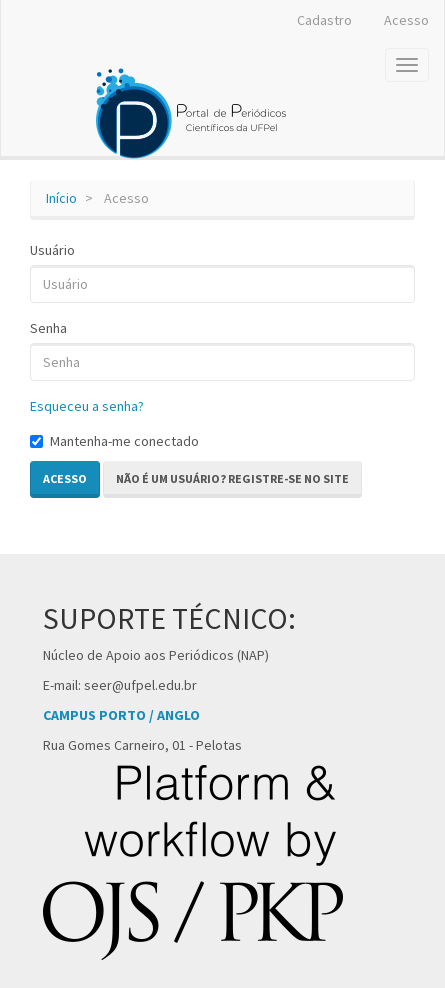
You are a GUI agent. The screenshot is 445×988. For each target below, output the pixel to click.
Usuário (52, 250)
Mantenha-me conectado (114, 441)
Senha (48, 328)
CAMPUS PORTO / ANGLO (121, 715)
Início (61, 198)
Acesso (406, 20)
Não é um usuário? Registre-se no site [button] (232, 478)
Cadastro (324, 20)
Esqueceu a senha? (87, 406)
